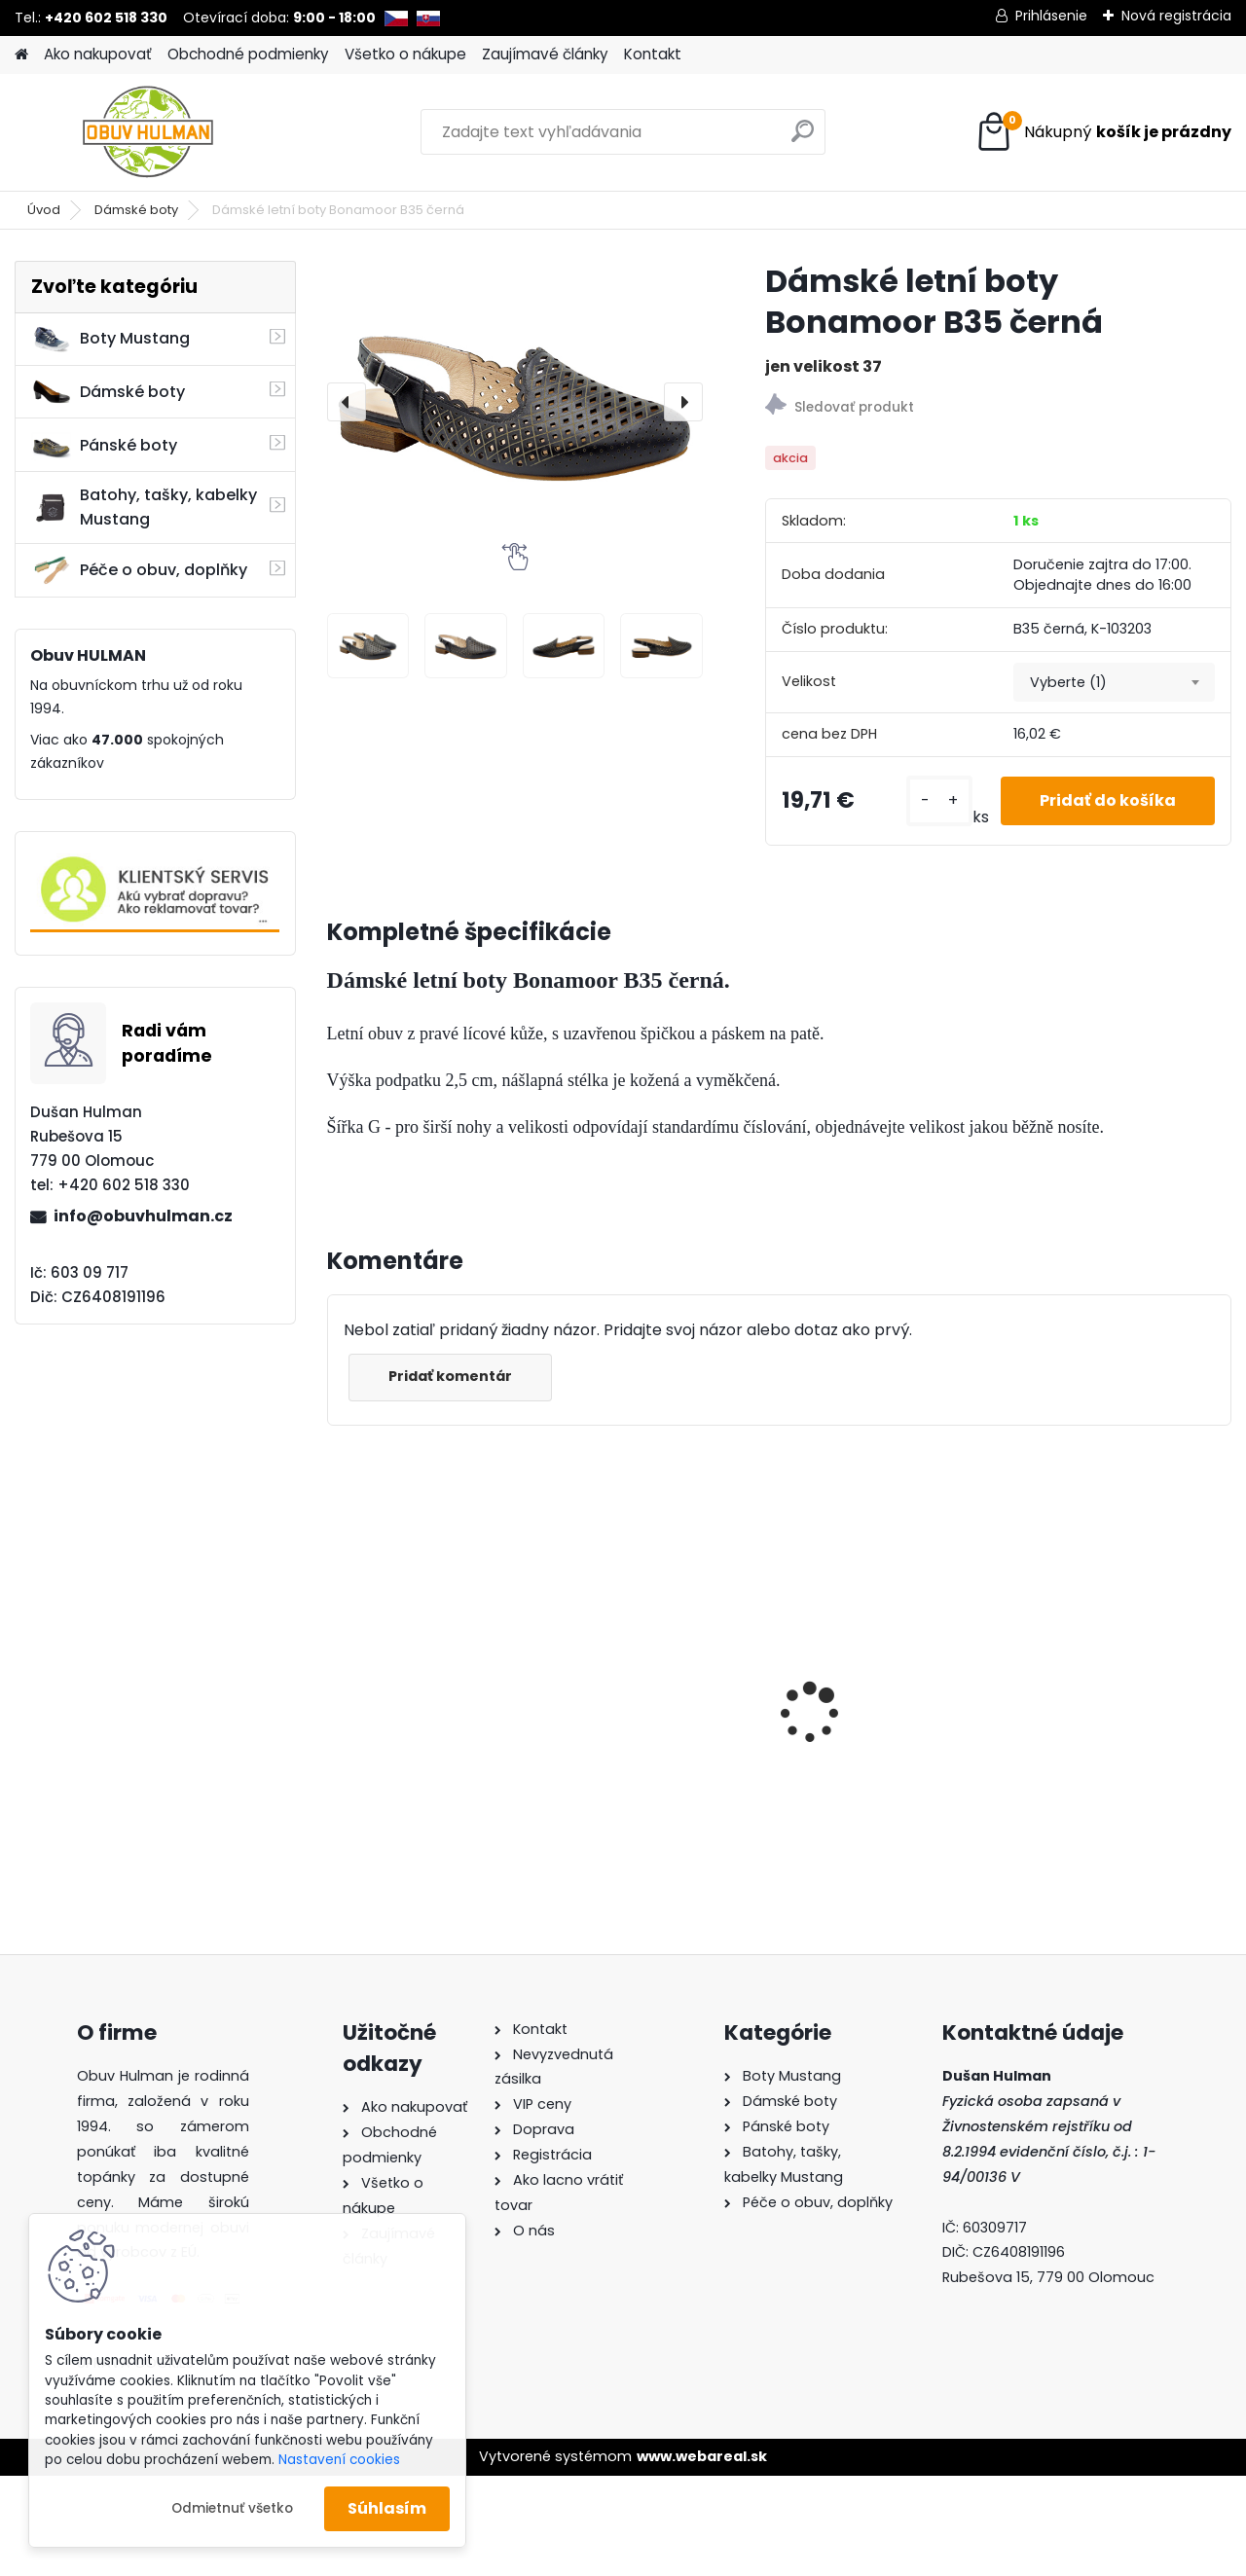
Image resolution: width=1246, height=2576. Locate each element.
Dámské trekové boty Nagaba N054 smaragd (1121, 1668)
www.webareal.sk (702, 2456)
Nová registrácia (1176, 15)
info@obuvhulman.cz (143, 1216)
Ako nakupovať (98, 54)
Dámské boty (136, 209)
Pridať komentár (450, 1376)
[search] (802, 139)
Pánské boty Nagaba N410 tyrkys (650, 1674)
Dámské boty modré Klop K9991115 (877, 1666)
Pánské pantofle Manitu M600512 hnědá (431, 1672)
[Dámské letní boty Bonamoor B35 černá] (515, 402)
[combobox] (1114, 682)
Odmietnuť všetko (232, 2508)
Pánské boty (104, 445)
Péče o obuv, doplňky (139, 570)
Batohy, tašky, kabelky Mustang (144, 507)
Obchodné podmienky (248, 54)
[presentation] (346, 401)
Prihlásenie (1051, 15)
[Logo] (148, 132)
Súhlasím (387, 2508)
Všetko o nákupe (405, 54)
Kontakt (652, 54)
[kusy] (939, 801)
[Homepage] (21, 55)
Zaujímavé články (545, 54)
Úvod (43, 209)
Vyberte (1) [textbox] (1068, 682)
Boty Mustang (110, 338)
